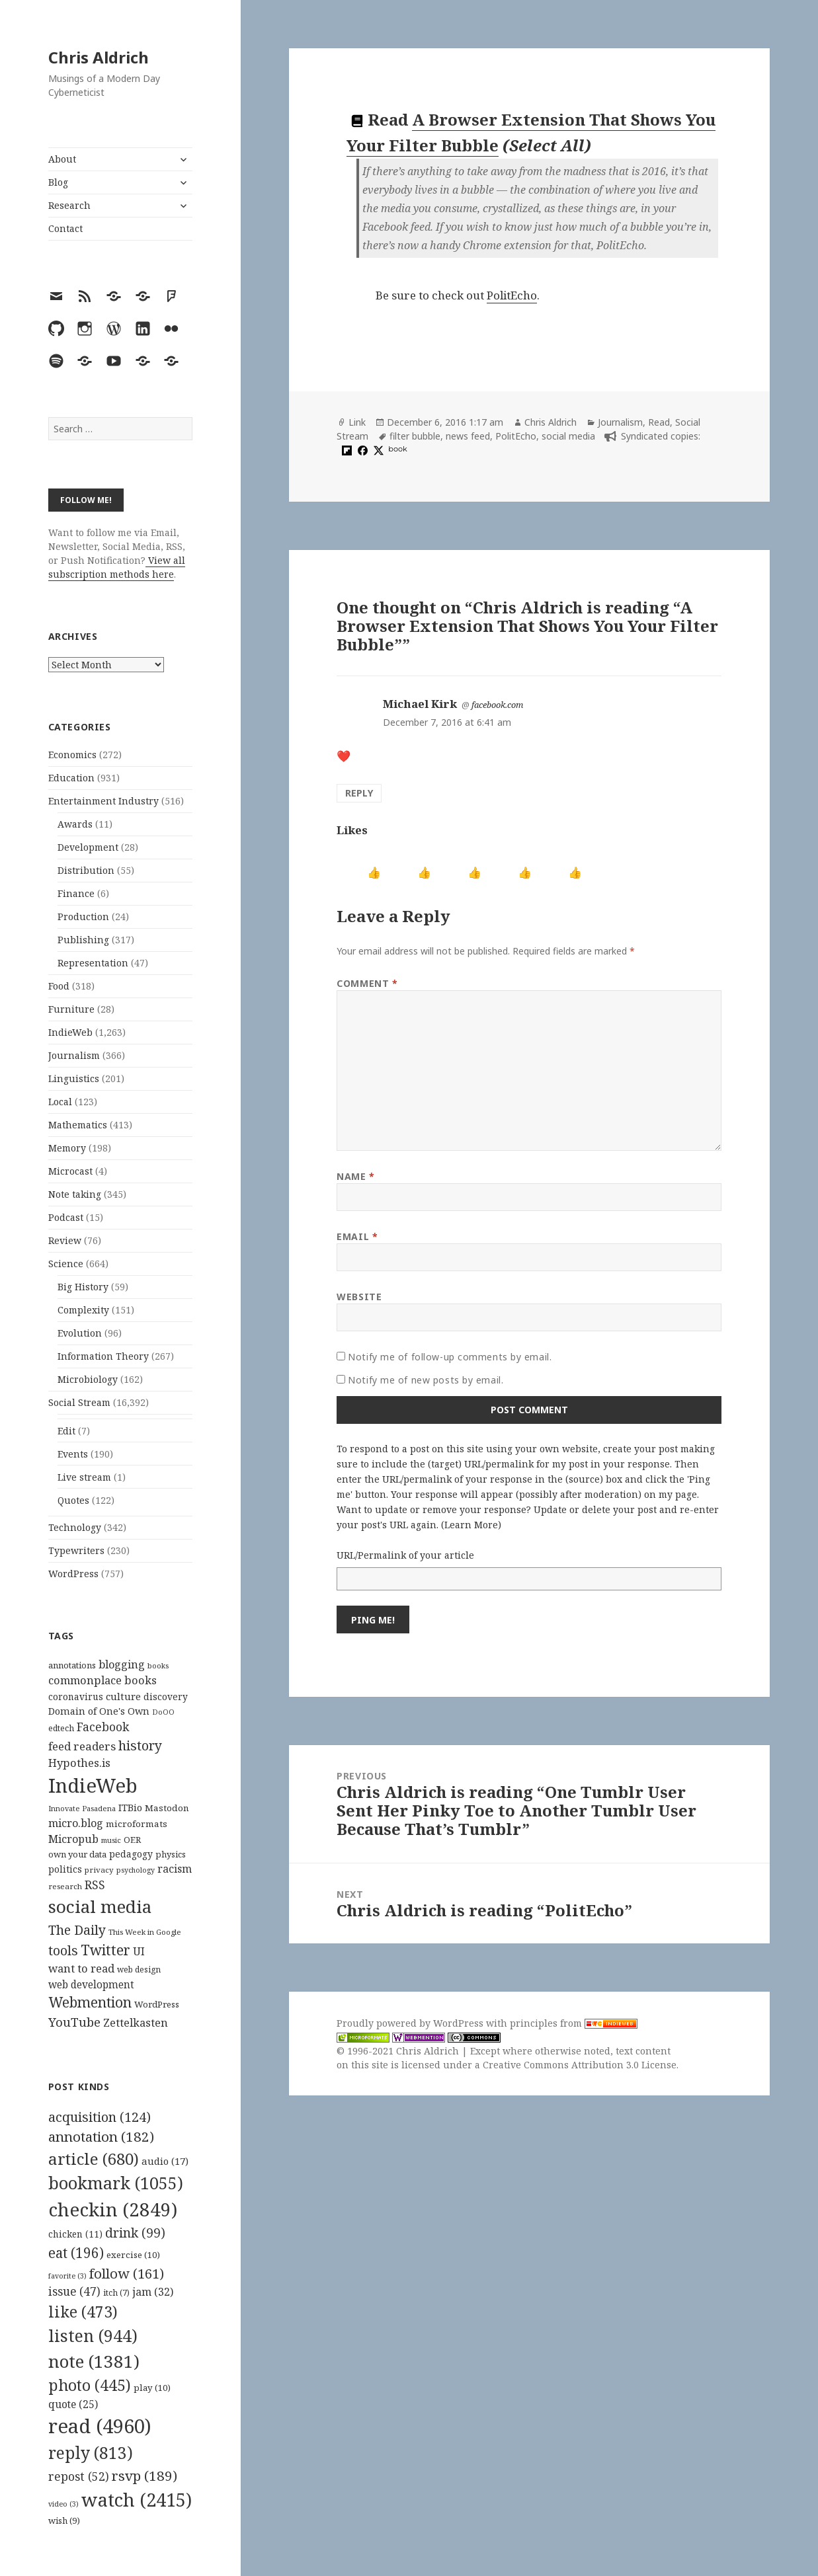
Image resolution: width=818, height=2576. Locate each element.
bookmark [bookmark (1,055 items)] (115, 2182)
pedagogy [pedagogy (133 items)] (131, 1854)
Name (355, 1176)
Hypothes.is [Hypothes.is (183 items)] (79, 1762)
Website (359, 1296)
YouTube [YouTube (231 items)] (74, 2021)
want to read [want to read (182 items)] (81, 1968)
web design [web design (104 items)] (139, 1969)
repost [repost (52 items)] (78, 2476)
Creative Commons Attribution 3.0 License (579, 2064)
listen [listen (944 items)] (93, 2335)
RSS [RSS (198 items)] (95, 1885)
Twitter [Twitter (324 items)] (105, 1949)
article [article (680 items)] (93, 2158)
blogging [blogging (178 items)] (122, 1664)
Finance (76, 893)
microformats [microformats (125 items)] (136, 1824)
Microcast (70, 1171)
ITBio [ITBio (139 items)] (130, 1807)
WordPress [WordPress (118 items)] (156, 2004)
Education (71, 777)
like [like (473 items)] (83, 2311)
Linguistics (73, 1078)
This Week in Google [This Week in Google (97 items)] (144, 1932)
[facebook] (361, 450)
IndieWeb (70, 1032)
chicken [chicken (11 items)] (75, 2234)
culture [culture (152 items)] (123, 1696)
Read (659, 422)
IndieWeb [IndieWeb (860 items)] (93, 1785)
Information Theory (103, 1356)
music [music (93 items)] (111, 1840)
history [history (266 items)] (140, 1745)
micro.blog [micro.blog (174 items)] (75, 1823)
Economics (72, 754)
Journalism (74, 1055)
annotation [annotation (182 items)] (101, 2136)
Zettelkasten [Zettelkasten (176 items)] (135, 2022)
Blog (58, 182)
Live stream (84, 1477)
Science (65, 1263)
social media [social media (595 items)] (99, 1906)
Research (69, 205)
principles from (573, 2023)
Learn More (471, 1524)
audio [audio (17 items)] (165, 2160)
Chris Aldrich (98, 57)
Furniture (71, 1009)
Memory (67, 1148)
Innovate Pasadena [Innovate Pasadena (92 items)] (82, 1808)
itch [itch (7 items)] (116, 2292)
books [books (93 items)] (158, 1665)
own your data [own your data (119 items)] (77, 1854)
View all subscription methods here (116, 567)
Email (357, 1236)
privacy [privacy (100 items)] (99, 1870)
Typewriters (76, 1550)
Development (88, 847)
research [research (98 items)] (65, 1886)
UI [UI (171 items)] (139, 1951)
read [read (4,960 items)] (99, 2426)
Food (58, 986)
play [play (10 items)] (152, 2388)
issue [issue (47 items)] (74, 2291)
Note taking (74, 1194)
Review (64, 1240)
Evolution (80, 1333)
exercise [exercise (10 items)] (133, 2255)
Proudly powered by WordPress (411, 2023)
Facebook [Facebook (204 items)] (103, 1727)
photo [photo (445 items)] (89, 2385)
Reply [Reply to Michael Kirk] (359, 793)
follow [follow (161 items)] (126, 2273)
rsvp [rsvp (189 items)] (144, 2475)
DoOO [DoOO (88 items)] (163, 1712)
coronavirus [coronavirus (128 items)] (75, 1696)
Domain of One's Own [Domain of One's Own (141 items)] (98, 1711)
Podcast (65, 1217)
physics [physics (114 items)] (170, 1854)
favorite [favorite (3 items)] (67, 2276)
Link (357, 422)
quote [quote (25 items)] (73, 2404)
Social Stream (79, 1402)
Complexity (83, 1310)
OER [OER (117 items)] (132, 1840)
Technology (74, 1527)
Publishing (83, 939)
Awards (75, 824)
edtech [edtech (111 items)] (61, 1728)
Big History (83, 1286)
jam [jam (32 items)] (152, 2291)
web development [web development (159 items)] (91, 1985)
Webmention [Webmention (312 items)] (90, 2002)
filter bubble (414, 436)
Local (60, 1101)
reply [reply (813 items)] (90, 2453)
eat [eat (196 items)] (76, 2253)
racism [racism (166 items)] (174, 1868)
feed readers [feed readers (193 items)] (82, 1746)
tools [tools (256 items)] (63, 1950)
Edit (66, 1431)
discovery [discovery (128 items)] (165, 1696)
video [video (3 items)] (63, 2504)
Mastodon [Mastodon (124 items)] (167, 1808)
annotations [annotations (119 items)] (72, 1665)
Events (73, 1454)
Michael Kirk (420, 703)
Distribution (86, 870)
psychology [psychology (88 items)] (135, 1870)
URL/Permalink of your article (405, 1555)
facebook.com (497, 705)
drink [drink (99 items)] (135, 2233)
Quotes (73, 1500)
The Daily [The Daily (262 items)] (77, 1930)
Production (83, 916)
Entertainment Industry (103, 801)
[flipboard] (345, 450)
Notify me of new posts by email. (425, 1380)
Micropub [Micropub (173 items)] (73, 1839)
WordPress (73, 1573)
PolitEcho (512, 295)
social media (568, 436)
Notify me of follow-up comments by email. (450, 1356)
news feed (468, 436)
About (62, 159)
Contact (65, 228)
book (397, 448)
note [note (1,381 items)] (94, 2361)
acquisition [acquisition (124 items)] (99, 2117)
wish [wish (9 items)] (64, 2520)
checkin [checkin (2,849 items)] (112, 2209)
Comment (367, 983)
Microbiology (88, 1379)
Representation (93, 962)
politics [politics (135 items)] (65, 1869)
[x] (377, 450)
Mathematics (77, 1124)
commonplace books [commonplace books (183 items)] (102, 1680)
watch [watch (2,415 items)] (136, 2499)
